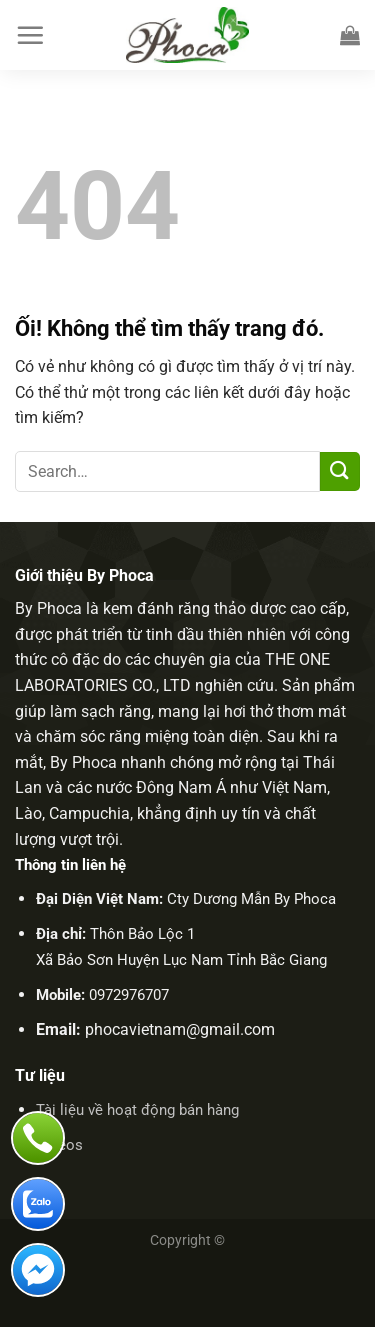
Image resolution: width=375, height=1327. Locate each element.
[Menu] (30, 35)
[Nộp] (340, 471)
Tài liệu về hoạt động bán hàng (137, 1110)
